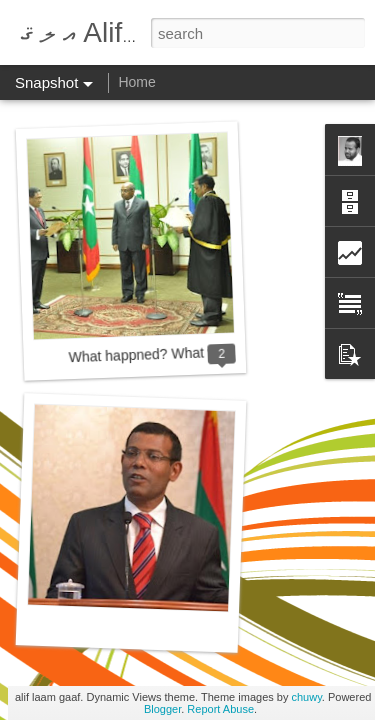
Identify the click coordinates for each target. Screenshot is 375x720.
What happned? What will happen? (177, 354)
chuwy (306, 697)
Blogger (162, 709)
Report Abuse (220, 709)
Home (136, 82)
